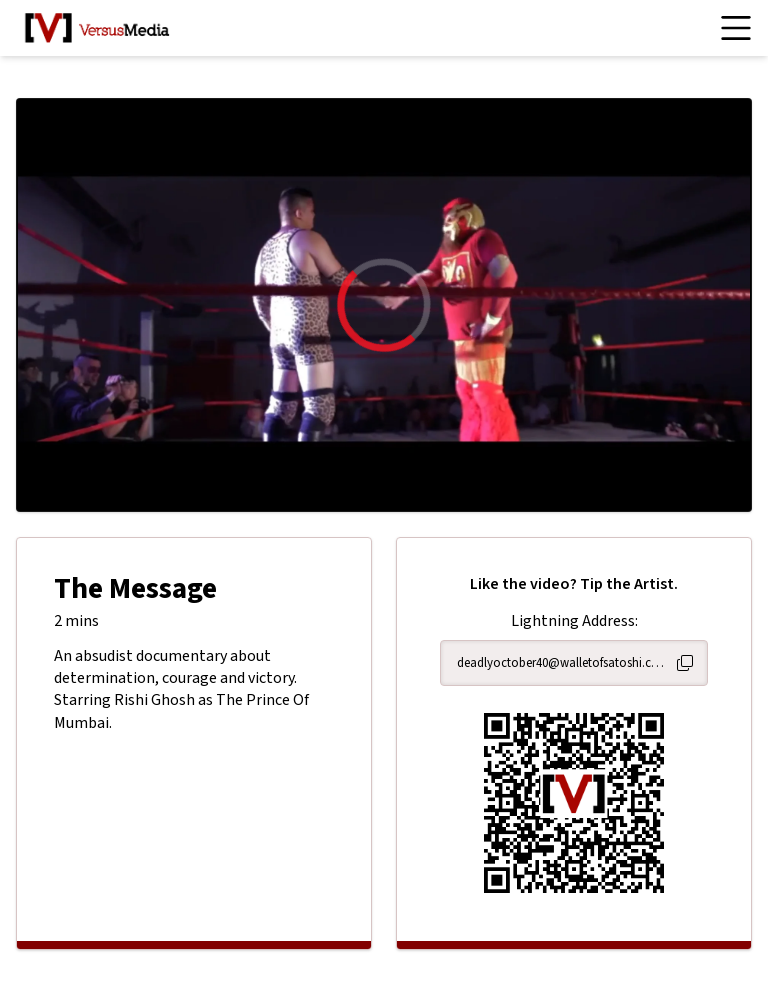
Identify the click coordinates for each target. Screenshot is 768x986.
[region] (384, 305)
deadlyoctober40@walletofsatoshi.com (562, 663)
